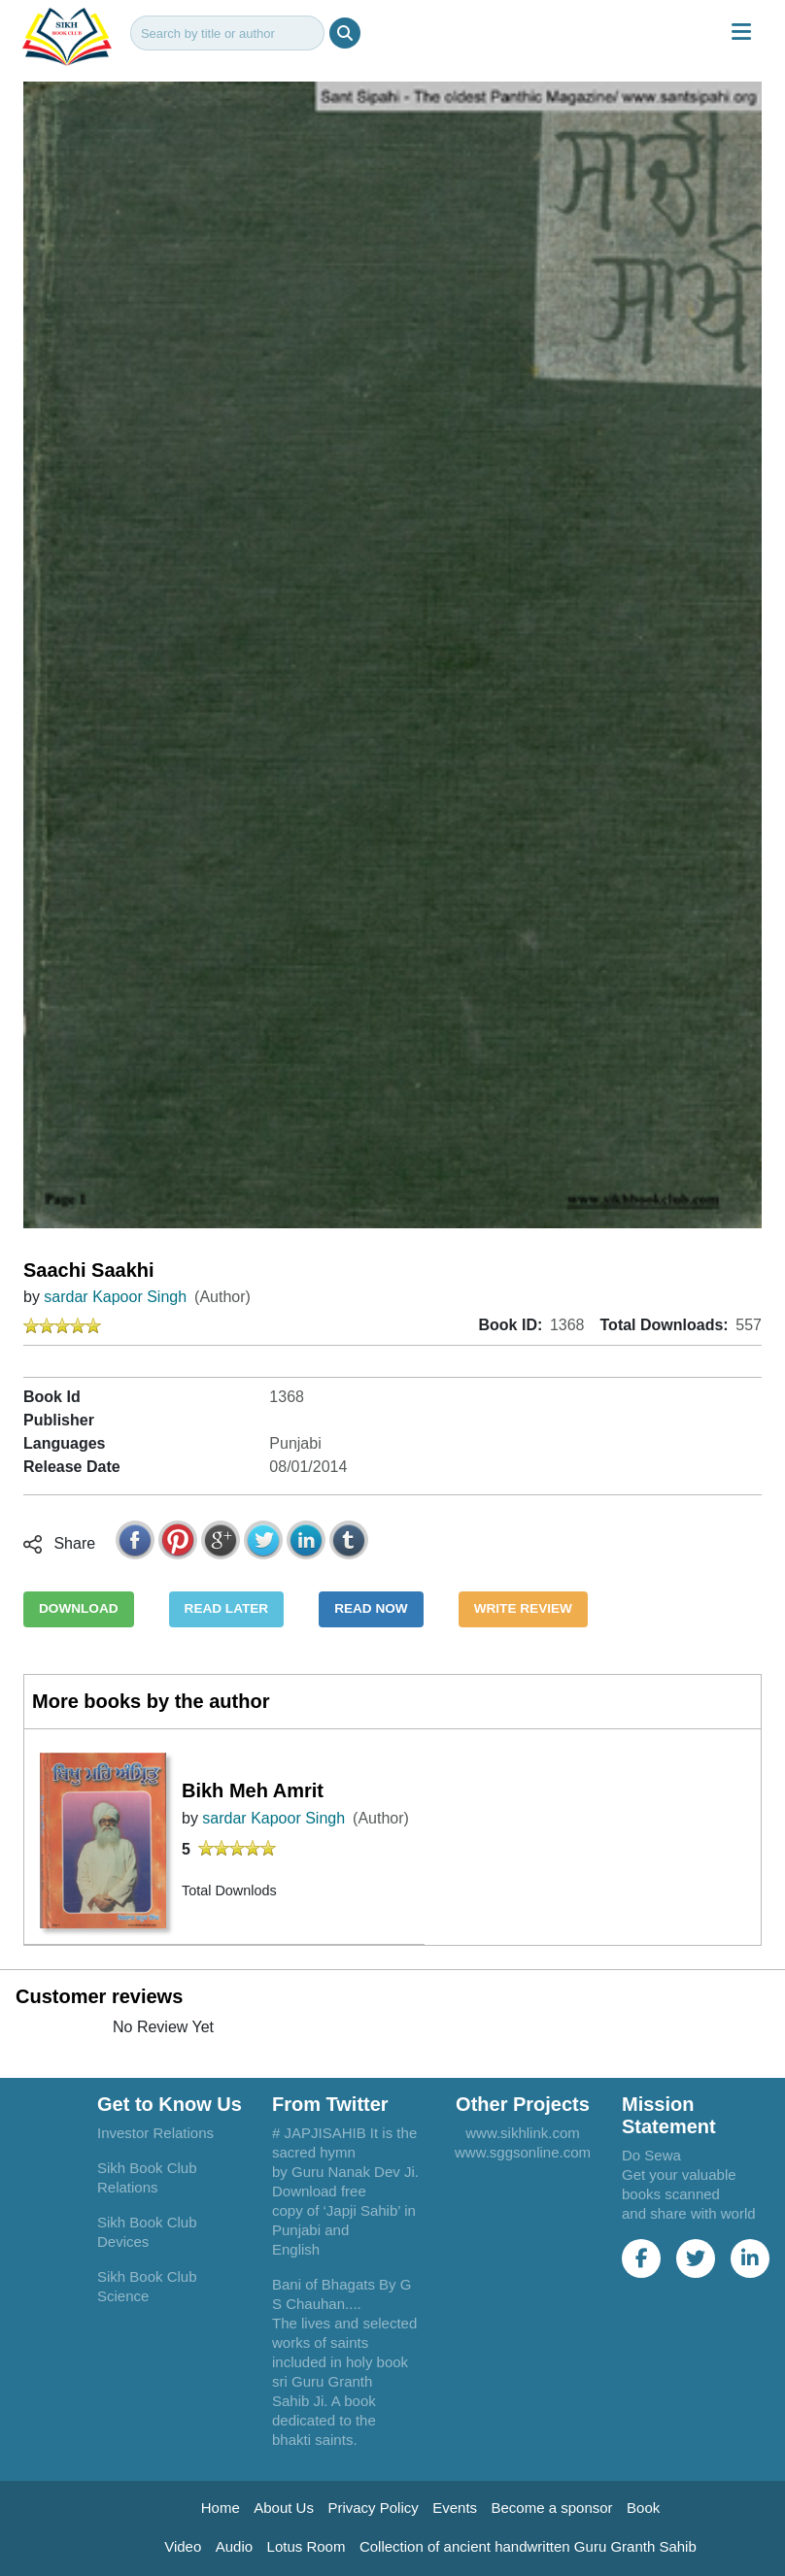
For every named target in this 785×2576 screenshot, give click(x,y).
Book (643, 2507)
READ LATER (227, 1608)
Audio (234, 2546)
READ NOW (371, 1608)
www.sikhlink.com (522, 2132)
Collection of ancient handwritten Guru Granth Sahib (528, 2546)
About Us (284, 2507)
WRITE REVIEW (523, 1608)
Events (454, 2507)
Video (182, 2546)
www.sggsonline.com (523, 2152)
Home (220, 2507)
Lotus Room (306, 2546)
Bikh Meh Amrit (253, 1790)
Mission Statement (669, 2115)
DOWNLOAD (79, 1608)
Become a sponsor (552, 2507)
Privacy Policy (372, 2507)
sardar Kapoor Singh (115, 1296)
